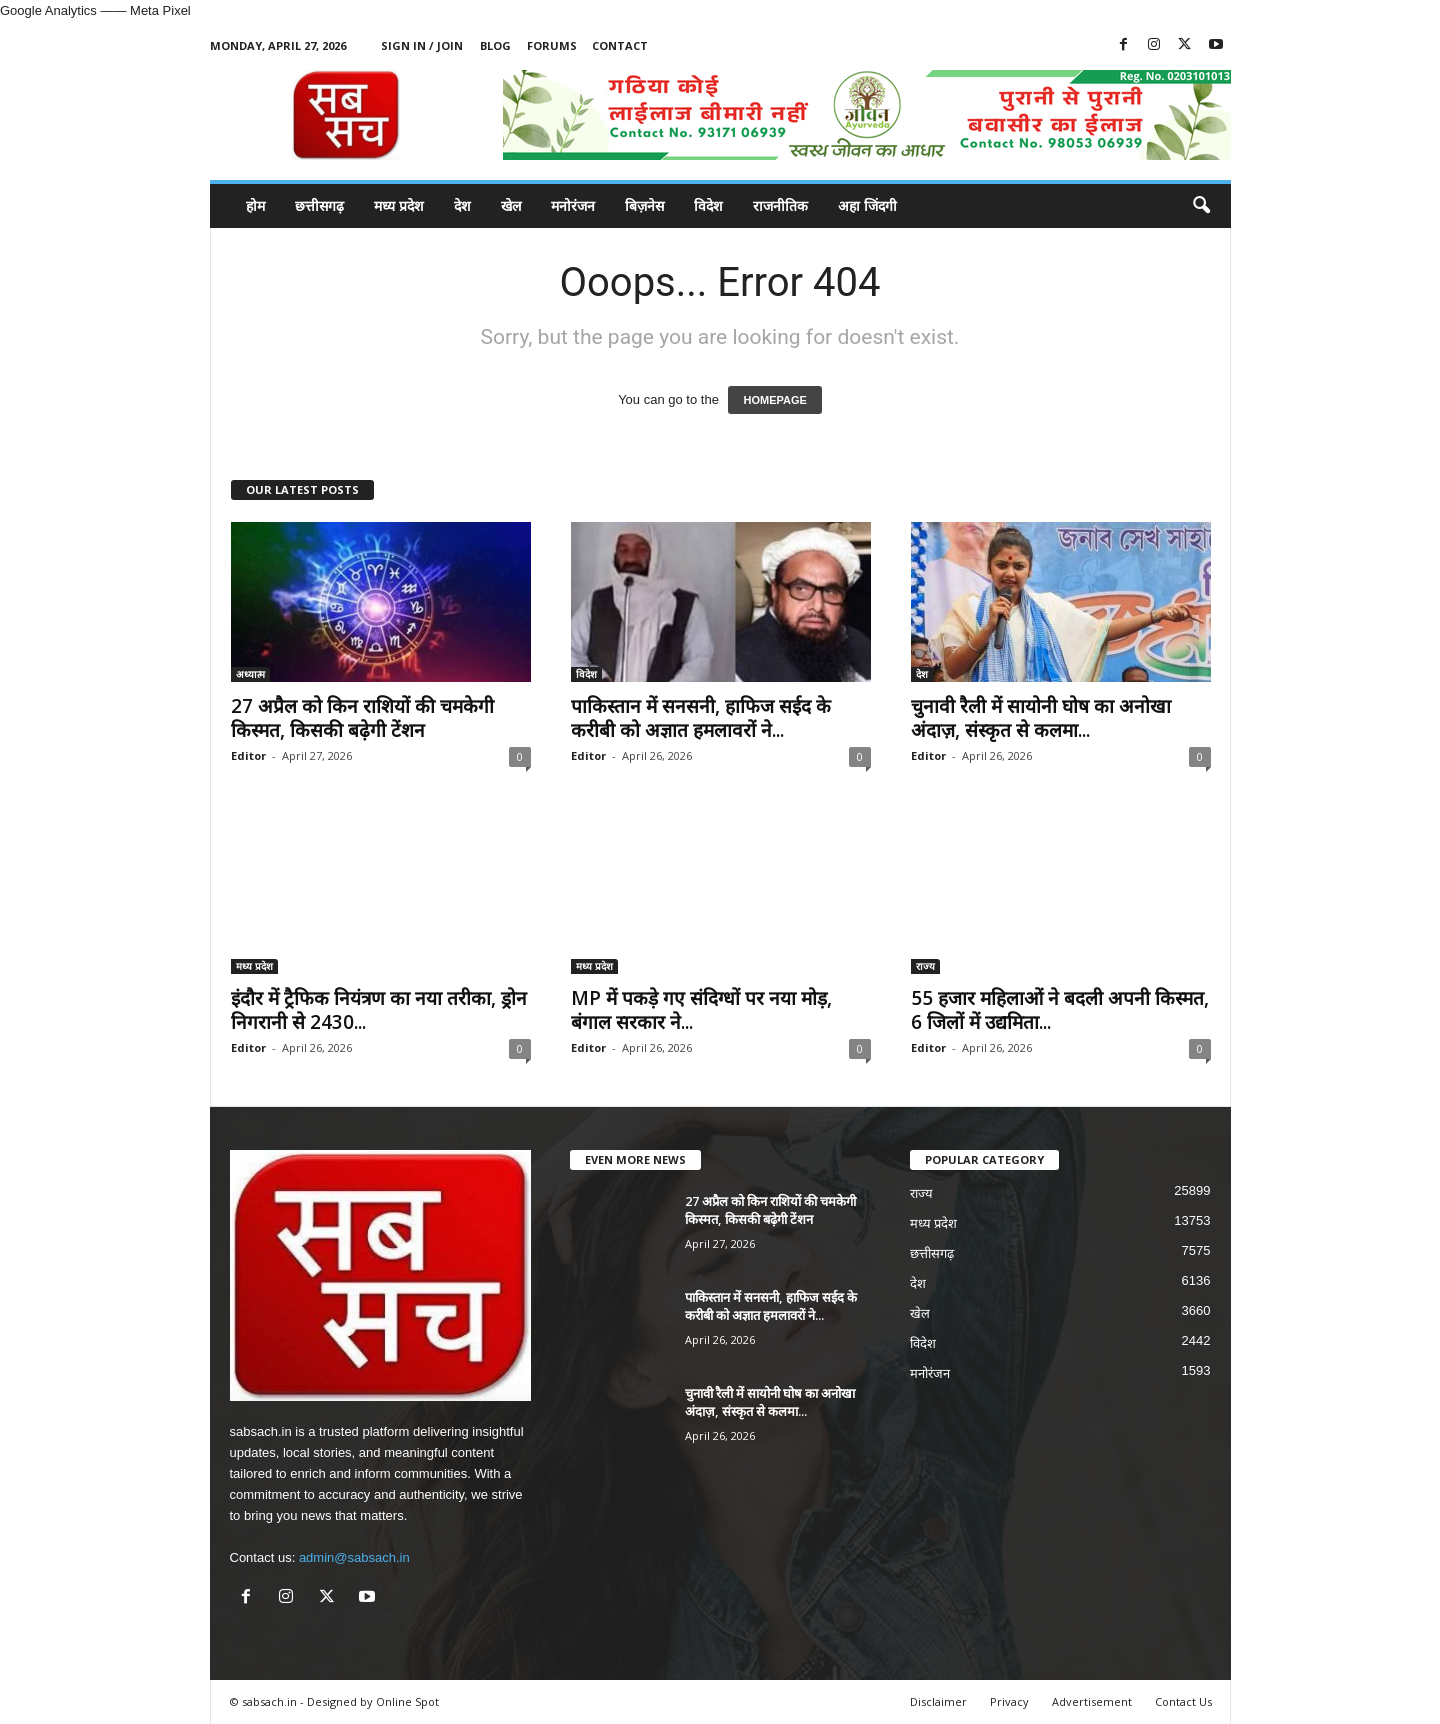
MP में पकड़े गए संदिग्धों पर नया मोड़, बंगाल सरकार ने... (701, 1010)
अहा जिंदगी (867, 205)
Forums (552, 45)
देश (462, 205)
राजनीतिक (780, 205)
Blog (495, 45)
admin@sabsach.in (354, 1557)
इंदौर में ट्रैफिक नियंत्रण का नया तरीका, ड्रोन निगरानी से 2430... (379, 1010)
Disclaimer (938, 1701)
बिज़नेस (644, 205)
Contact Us (1183, 1701)
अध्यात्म (250, 674)
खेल (511, 205)
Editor (248, 755)
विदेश (708, 205)
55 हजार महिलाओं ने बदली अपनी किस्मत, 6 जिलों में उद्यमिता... (1060, 1010)
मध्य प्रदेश (399, 205)
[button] (1201, 206)
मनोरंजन (573, 205)
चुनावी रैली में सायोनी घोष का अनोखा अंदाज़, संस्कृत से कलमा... (1041, 718)
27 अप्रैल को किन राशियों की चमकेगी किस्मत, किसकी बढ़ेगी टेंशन (362, 718)
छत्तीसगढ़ (319, 205)
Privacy (1009, 1701)
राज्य (925, 966)
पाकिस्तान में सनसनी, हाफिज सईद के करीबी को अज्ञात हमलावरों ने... (701, 718)
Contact (620, 45)
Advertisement (1092, 1701)
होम (255, 205)
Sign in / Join (422, 45)
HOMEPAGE (774, 400)
